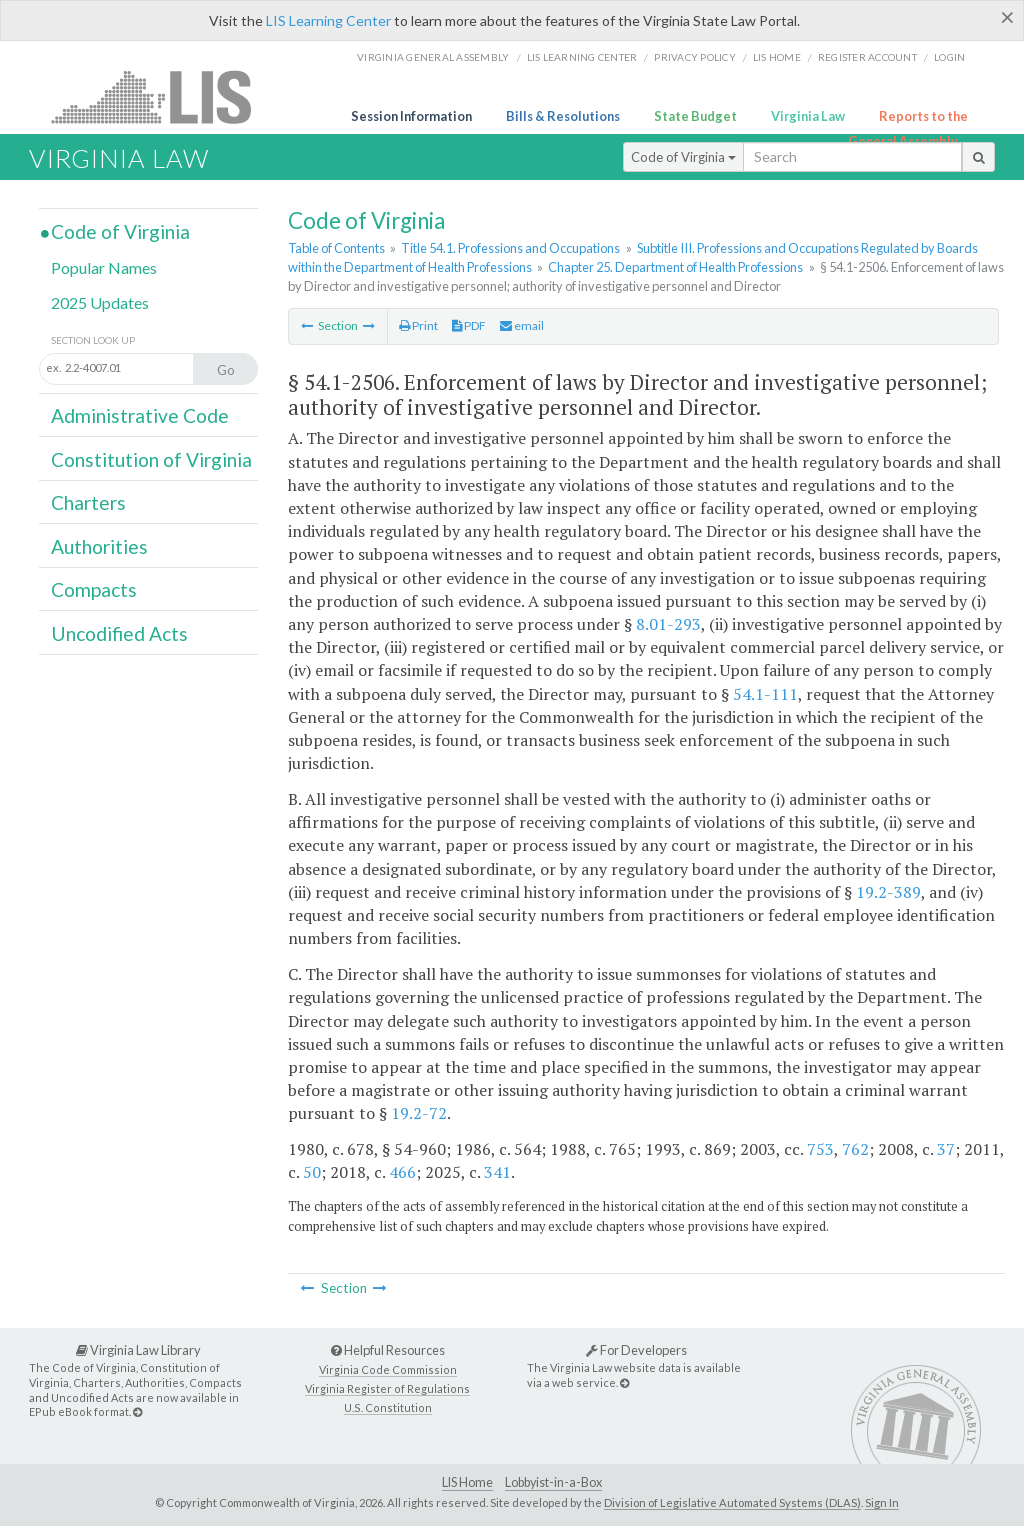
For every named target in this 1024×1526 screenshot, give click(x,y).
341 (497, 1172)
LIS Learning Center (328, 20)
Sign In (882, 1502)
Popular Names (104, 267)
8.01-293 (668, 624)
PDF (469, 325)
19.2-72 (419, 1113)
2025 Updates (100, 302)
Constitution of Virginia (151, 459)
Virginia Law (808, 116)
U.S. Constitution (388, 1407)
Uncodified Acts (119, 633)
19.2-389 (888, 892)
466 (402, 1172)
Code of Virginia (683, 157)
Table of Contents (336, 248)
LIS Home (467, 1482)
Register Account (867, 57)
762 (855, 1149)
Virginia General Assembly (433, 57)
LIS (162, 96)
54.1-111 (765, 694)
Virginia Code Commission (388, 1369)
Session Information (411, 116)
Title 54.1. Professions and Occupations (510, 248)
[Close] (1007, 17)
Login (949, 57)
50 (312, 1172)
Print (418, 325)
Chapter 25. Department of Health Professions (675, 267)
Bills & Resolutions (563, 116)
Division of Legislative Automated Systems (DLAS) (732, 1502)
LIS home (777, 57)
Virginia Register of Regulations (387, 1388)
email (522, 325)
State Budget (695, 116)
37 (946, 1149)
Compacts (94, 589)
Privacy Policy (695, 57)
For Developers (636, 1350)
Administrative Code (140, 415)
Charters (88, 502)
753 (820, 1149)
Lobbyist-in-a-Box (553, 1482)
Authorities (99, 546)
